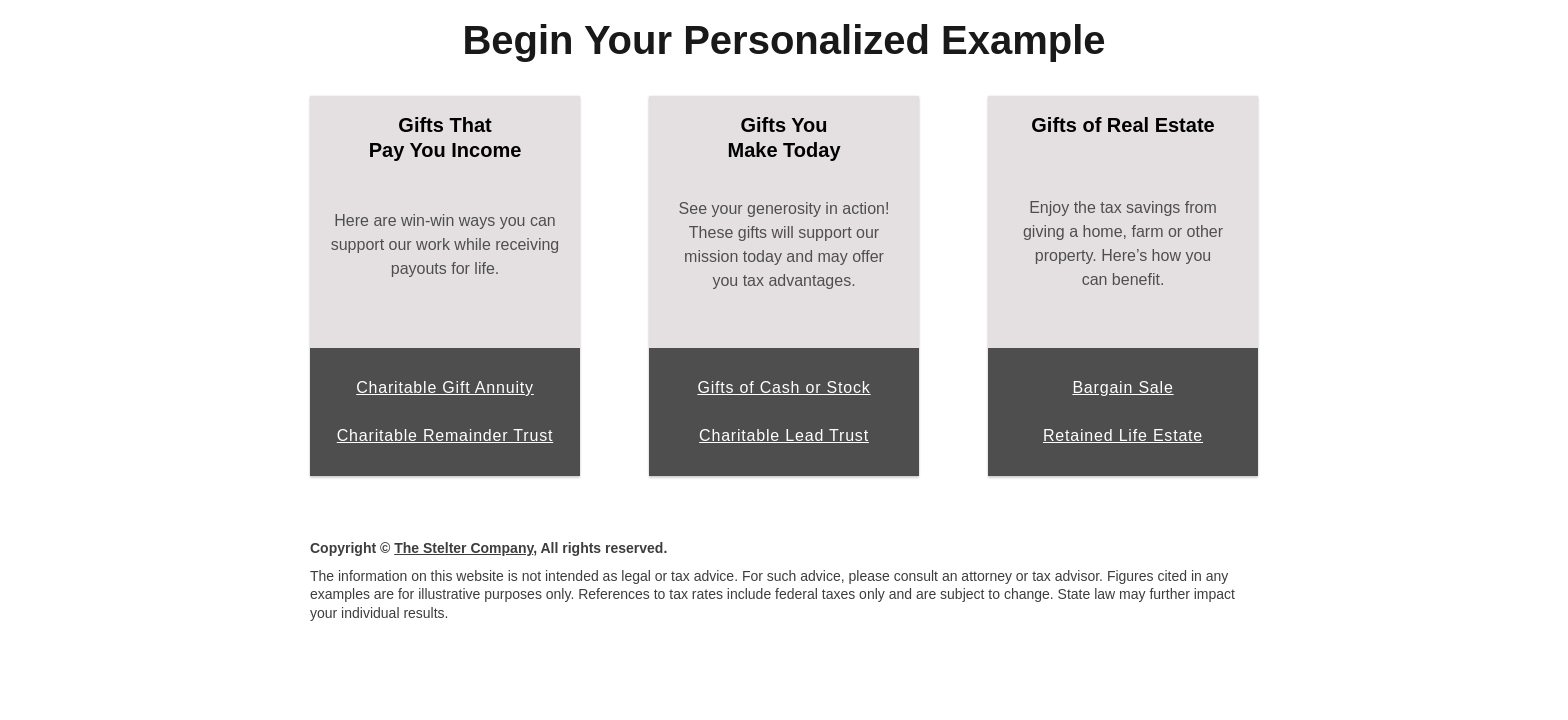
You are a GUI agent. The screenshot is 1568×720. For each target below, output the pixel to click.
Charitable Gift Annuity (445, 387)
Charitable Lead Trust (784, 435)
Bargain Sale (1122, 387)
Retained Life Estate (1123, 435)
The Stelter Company (463, 548)
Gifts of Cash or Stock (783, 387)
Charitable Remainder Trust (445, 435)
